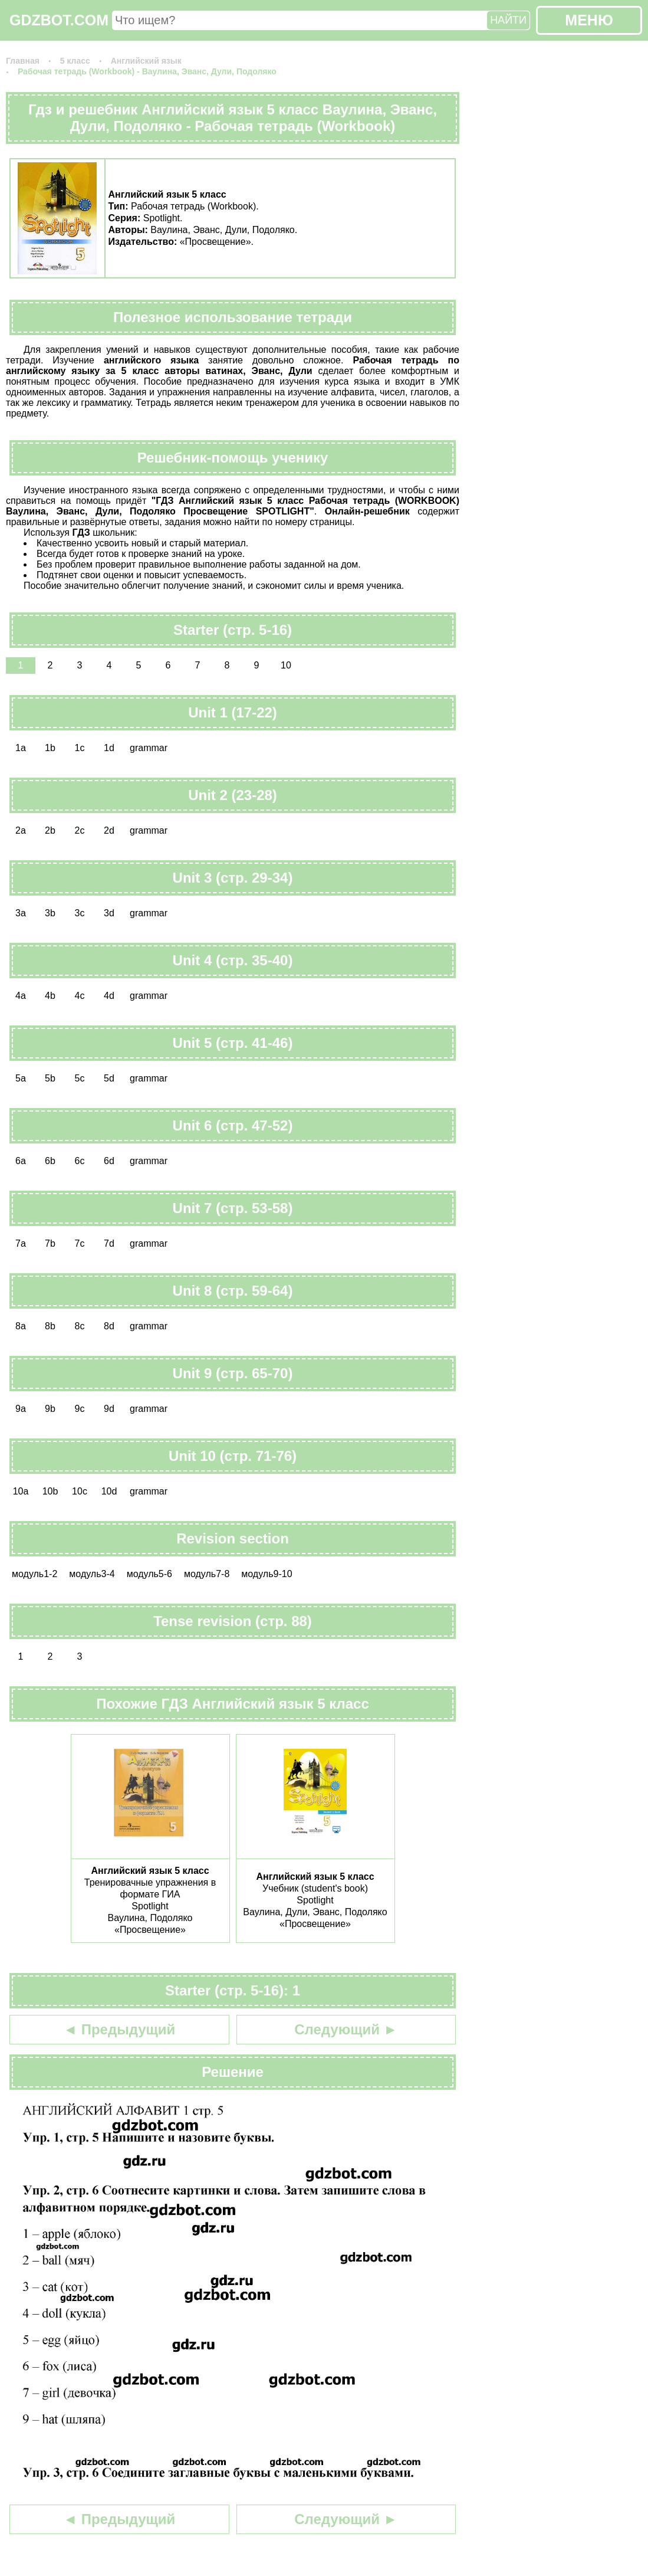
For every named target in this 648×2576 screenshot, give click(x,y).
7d (109, 1243)
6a (20, 1161)
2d (109, 830)
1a (20, 748)
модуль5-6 (149, 1574)
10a (21, 1491)
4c (80, 996)
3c (80, 913)
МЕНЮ (589, 20)
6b (50, 1161)
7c (80, 1243)
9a (20, 1409)
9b (50, 1409)
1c (80, 748)
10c (79, 1491)
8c (80, 1326)
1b (50, 748)
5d (109, 1078)
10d (109, 1491)
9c (80, 1409)
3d (109, 913)
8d (109, 1326)
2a (20, 830)
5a (20, 1078)
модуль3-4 (91, 1574)
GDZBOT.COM (58, 20)
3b (50, 913)
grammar (148, 748)
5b (50, 1078)
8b (50, 1326)
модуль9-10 (266, 1574)
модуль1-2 (34, 1574)
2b (50, 830)
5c (80, 1078)
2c (80, 830)
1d (109, 748)
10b (50, 1491)
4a (20, 996)
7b (50, 1243)
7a (20, 1243)
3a (20, 913)
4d (109, 996)
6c (80, 1161)
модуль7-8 (206, 1574)
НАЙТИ (508, 20)
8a (20, 1326)
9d (109, 1409)
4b (50, 996)
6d (109, 1161)
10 (286, 665)
